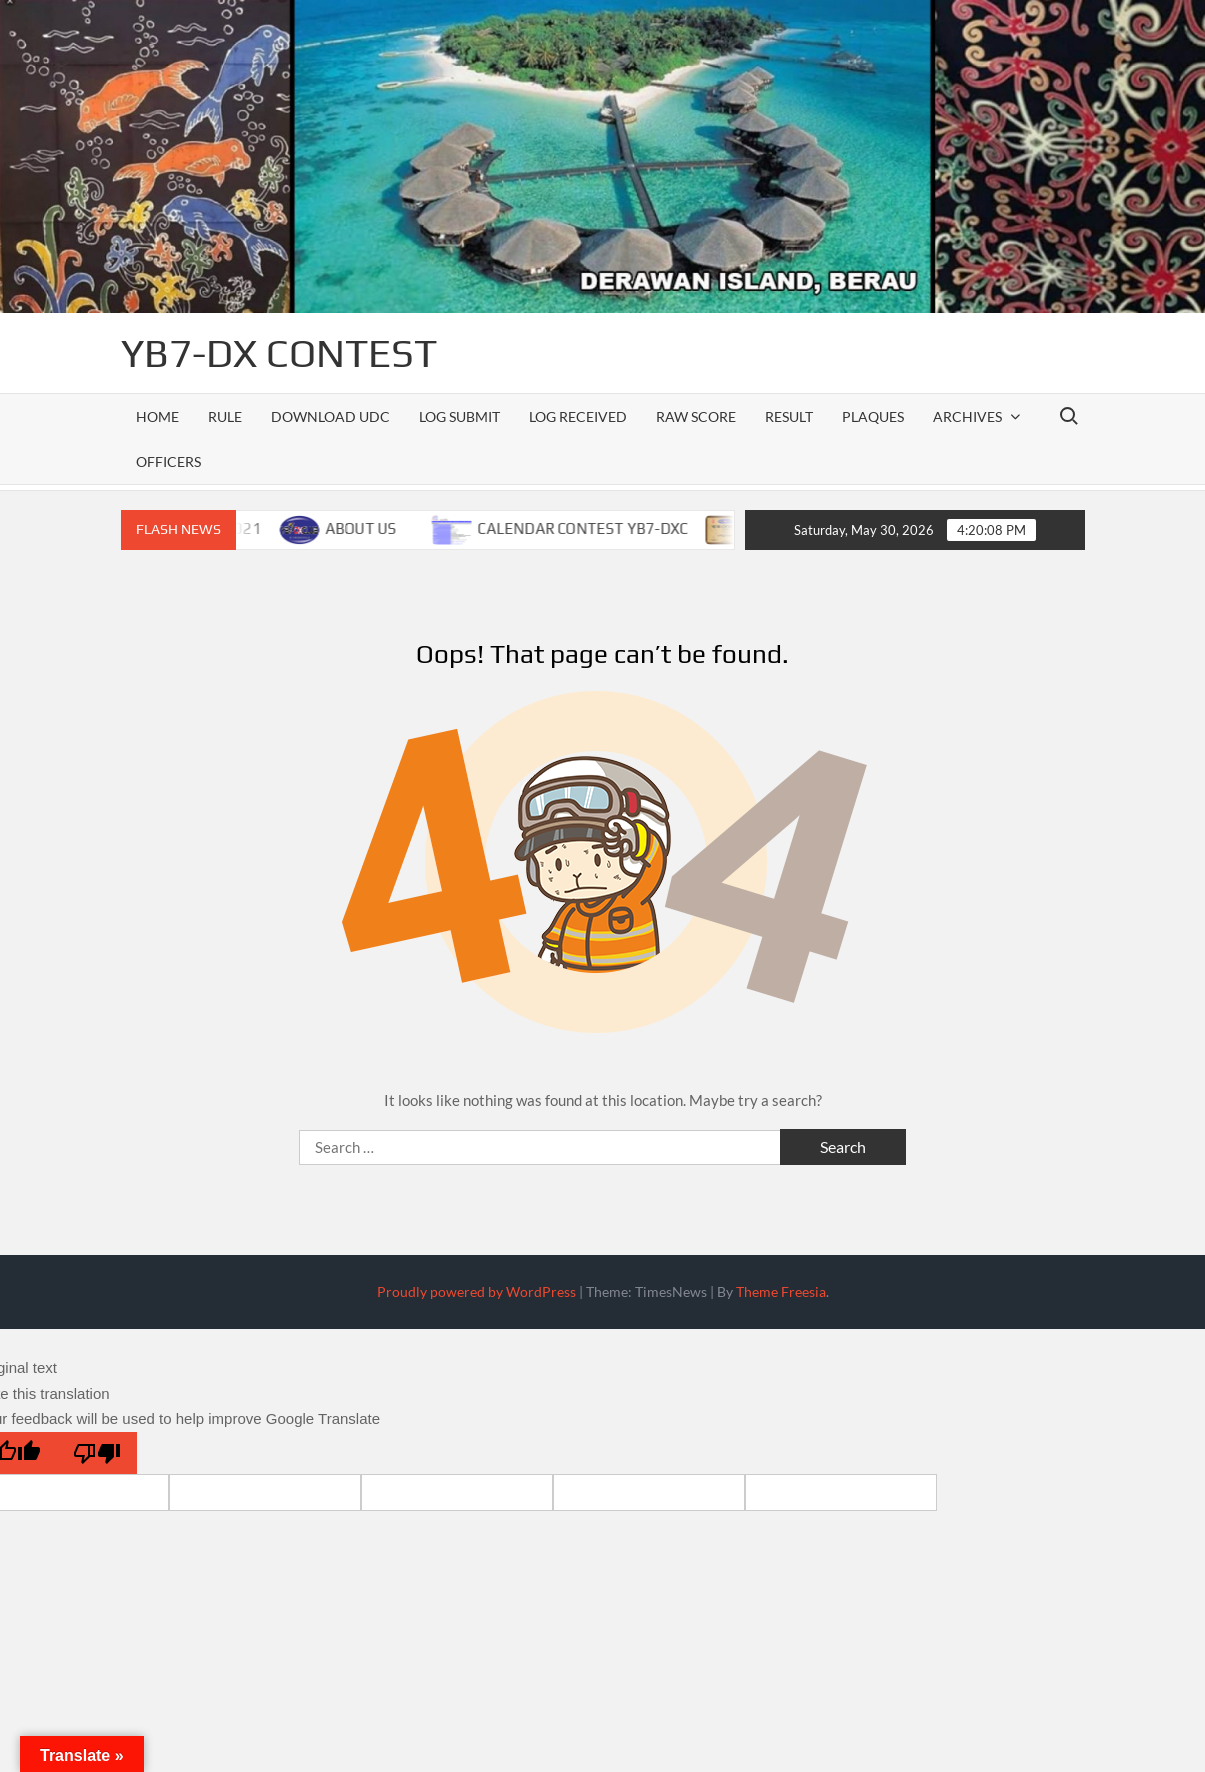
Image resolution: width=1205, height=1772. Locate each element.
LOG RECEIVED (578, 416)
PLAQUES (873, 416)
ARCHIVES (967, 416)
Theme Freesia (781, 1291)
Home (157, 416)
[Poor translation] (97, 1453)
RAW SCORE (696, 416)
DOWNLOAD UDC (330, 416)
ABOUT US (370, 528)
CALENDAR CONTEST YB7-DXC (592, 528)
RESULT (789, 416)
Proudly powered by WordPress (476, 1291)
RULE (225, 416)
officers (168, 461)
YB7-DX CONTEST (279, 353)
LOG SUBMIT (459, 416)
